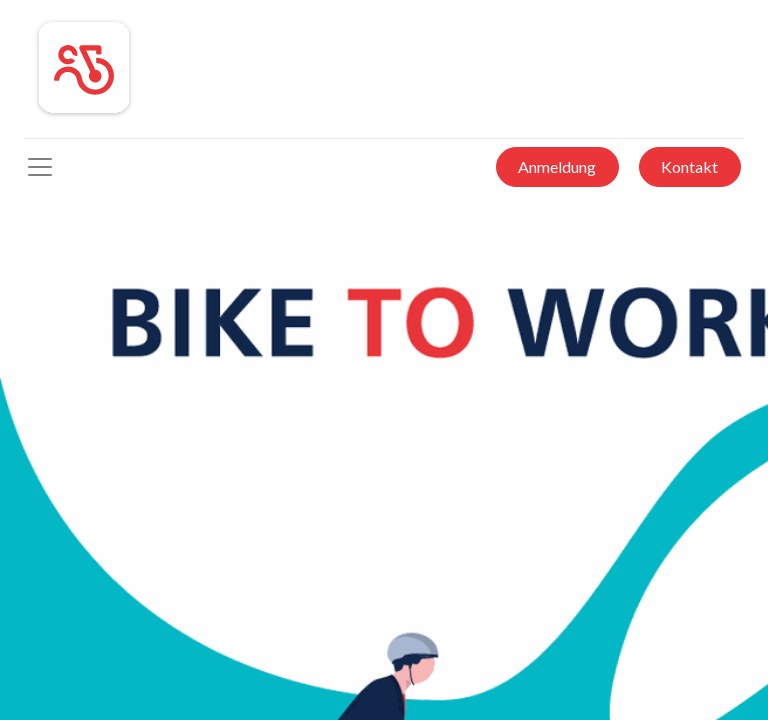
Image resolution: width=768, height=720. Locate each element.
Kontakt (689, 166)
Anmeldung (557, 166)
